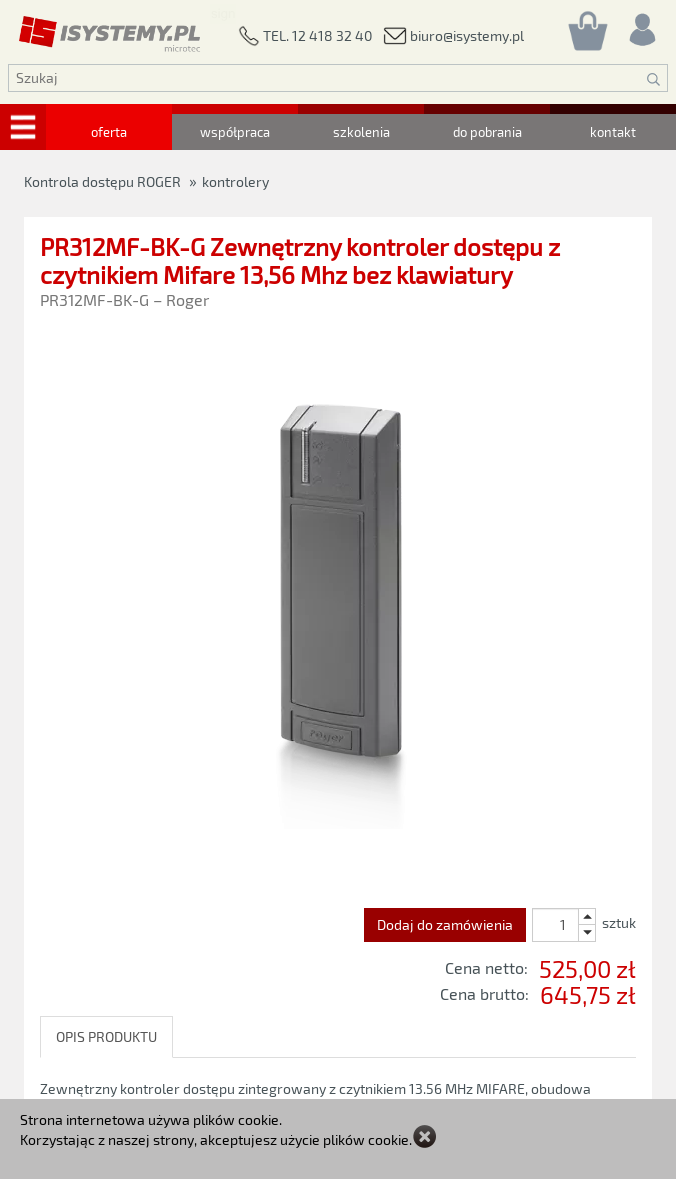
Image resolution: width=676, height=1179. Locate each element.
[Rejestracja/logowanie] (641, 24)
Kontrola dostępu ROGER (102, 181)
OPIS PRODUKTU (106, 1036)
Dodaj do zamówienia (445, 924)
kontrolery (235, 181)
